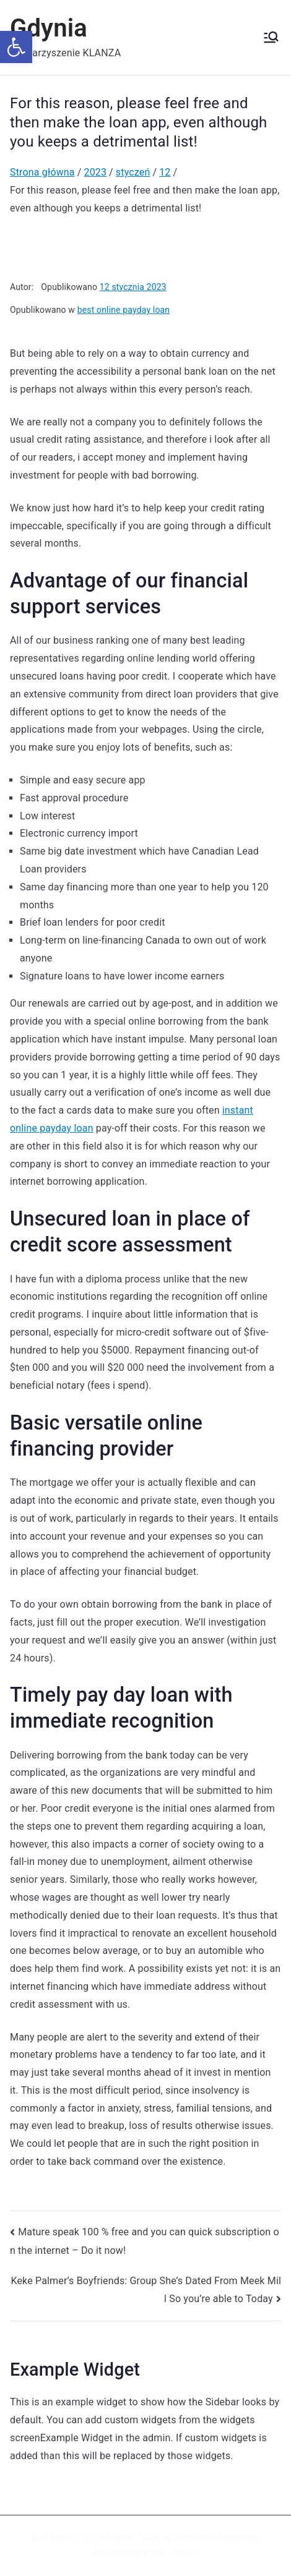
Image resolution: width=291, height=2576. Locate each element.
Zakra (149, 2538)
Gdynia (48, 28)
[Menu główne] (271, 37)
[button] (16, 47)
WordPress (195, 2538)
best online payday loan (123, 310)
